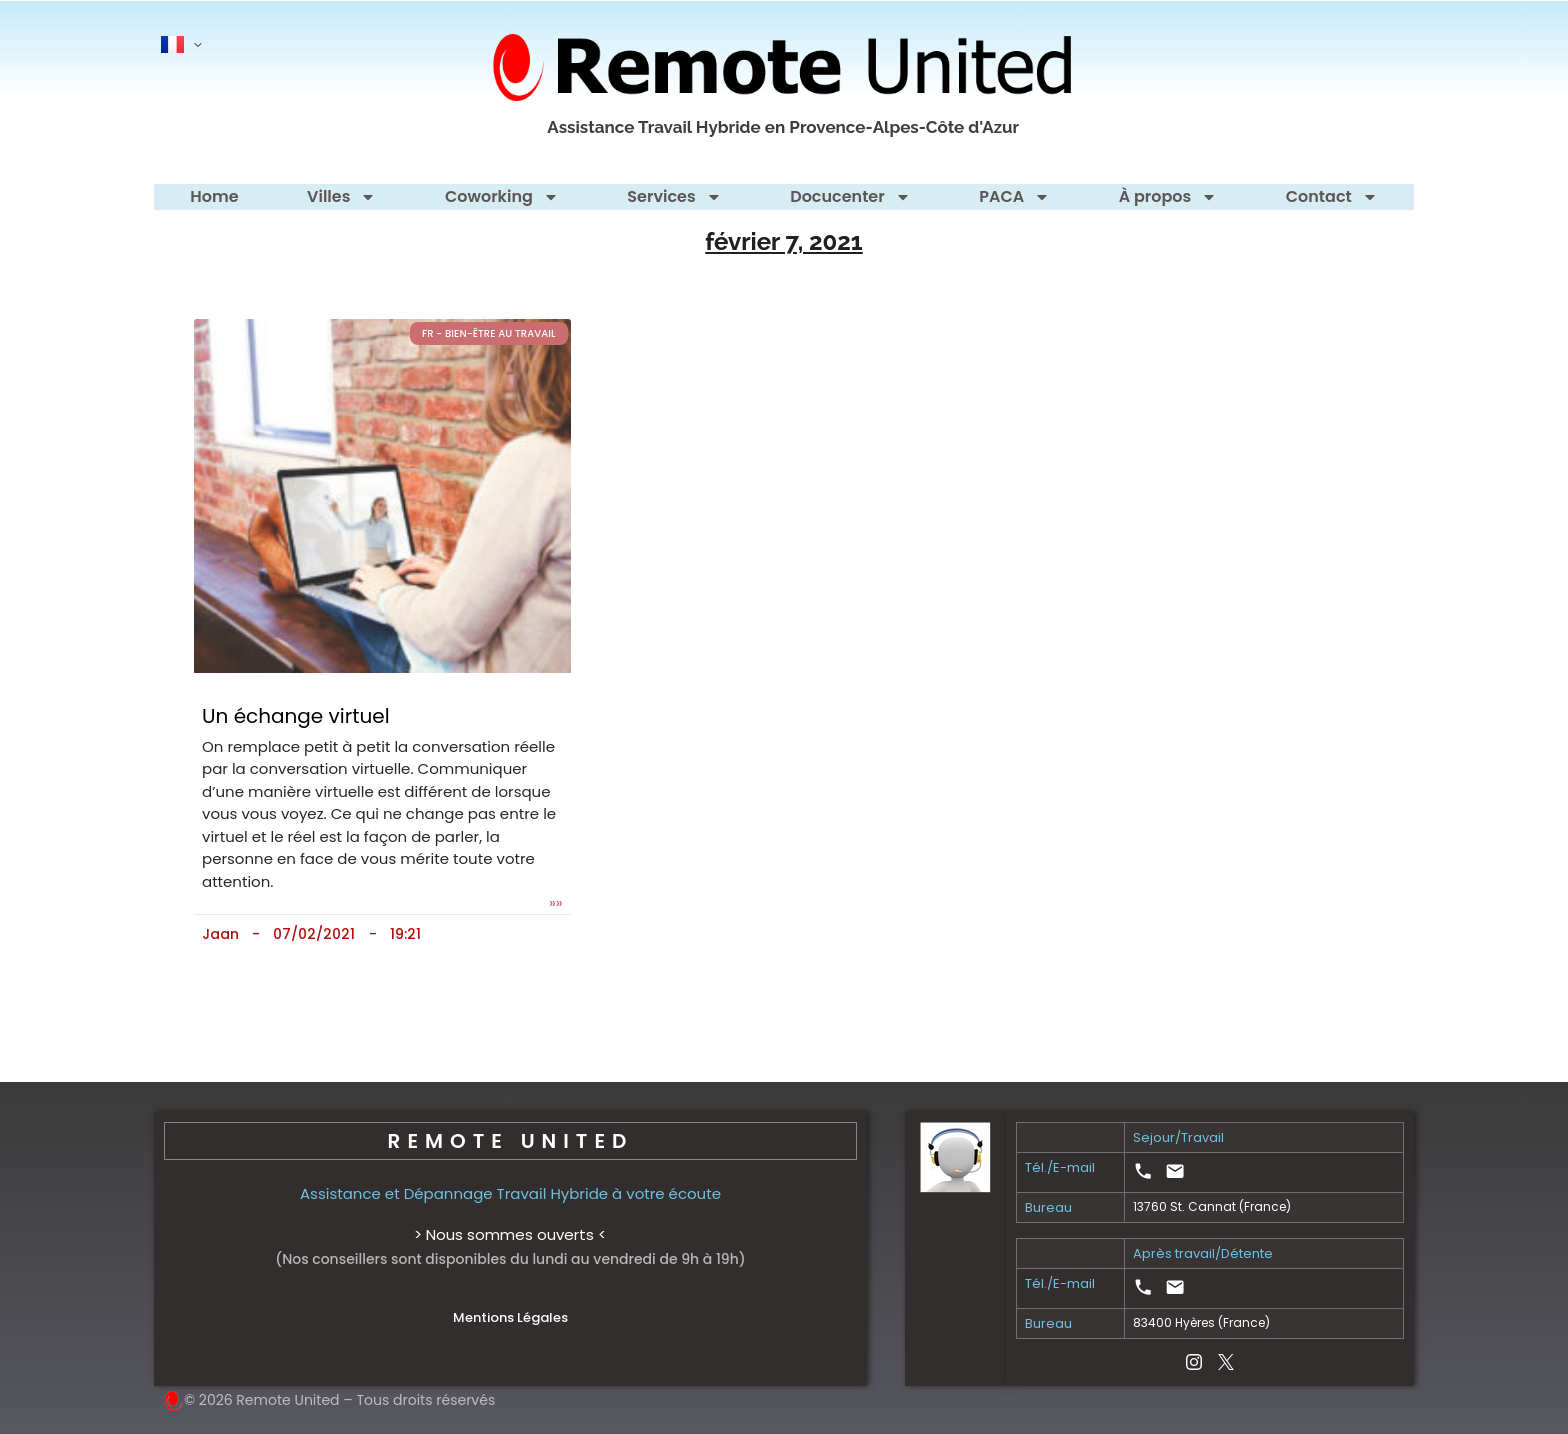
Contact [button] (1332, 197)
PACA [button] (1014, 197)
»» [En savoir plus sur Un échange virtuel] (556, 903)
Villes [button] (341, 197)
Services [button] (674, 197)
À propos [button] (1168, 197)
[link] (1143, 1171)
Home (214, 197)
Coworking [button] (502, 197)
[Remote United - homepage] (783, 67)
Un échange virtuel (296, 716)
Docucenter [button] (850, 197)
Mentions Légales (510, 1317)
